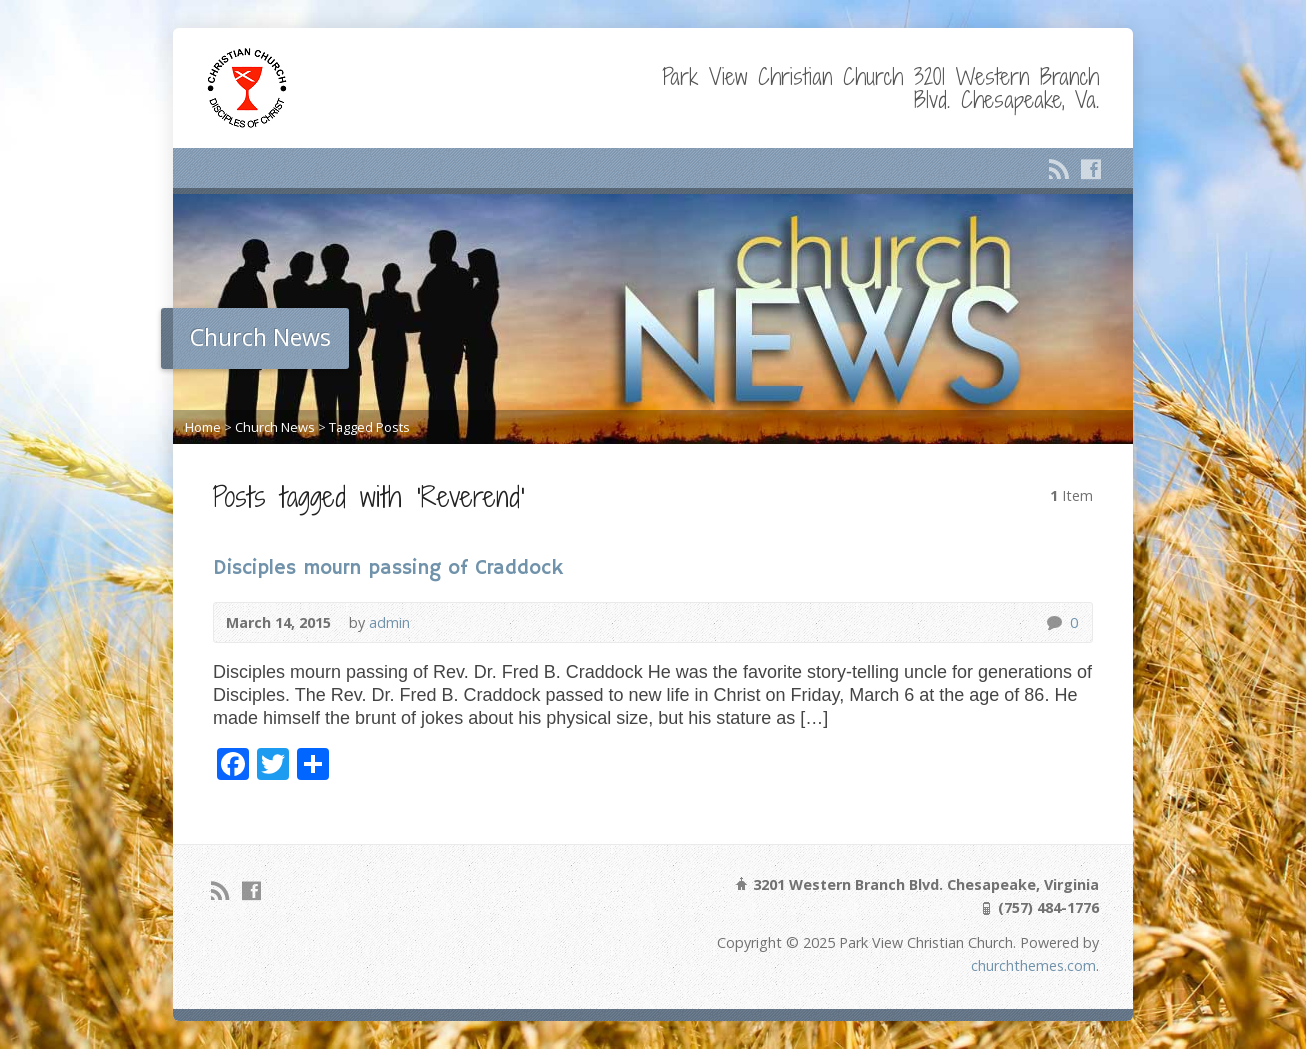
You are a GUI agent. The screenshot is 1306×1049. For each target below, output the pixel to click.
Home (203, 427)
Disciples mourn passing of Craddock (388, 568)
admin (389, 622)
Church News (275, 427)
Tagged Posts (369, 427)
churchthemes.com (1033, 965)
